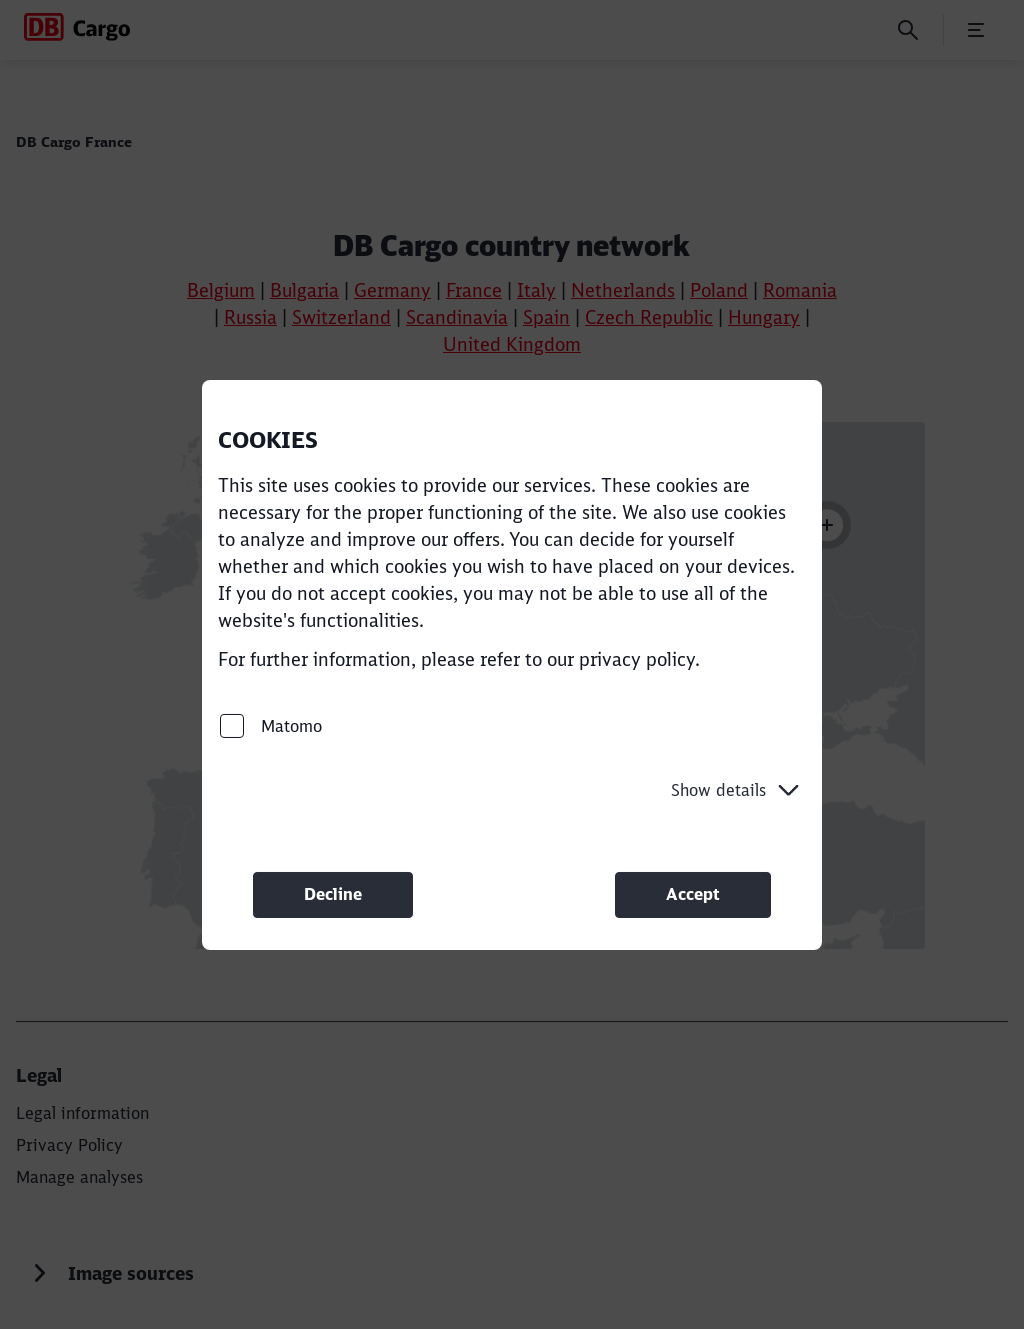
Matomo (271, 725)
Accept (693, 894)
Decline (333, 894)
